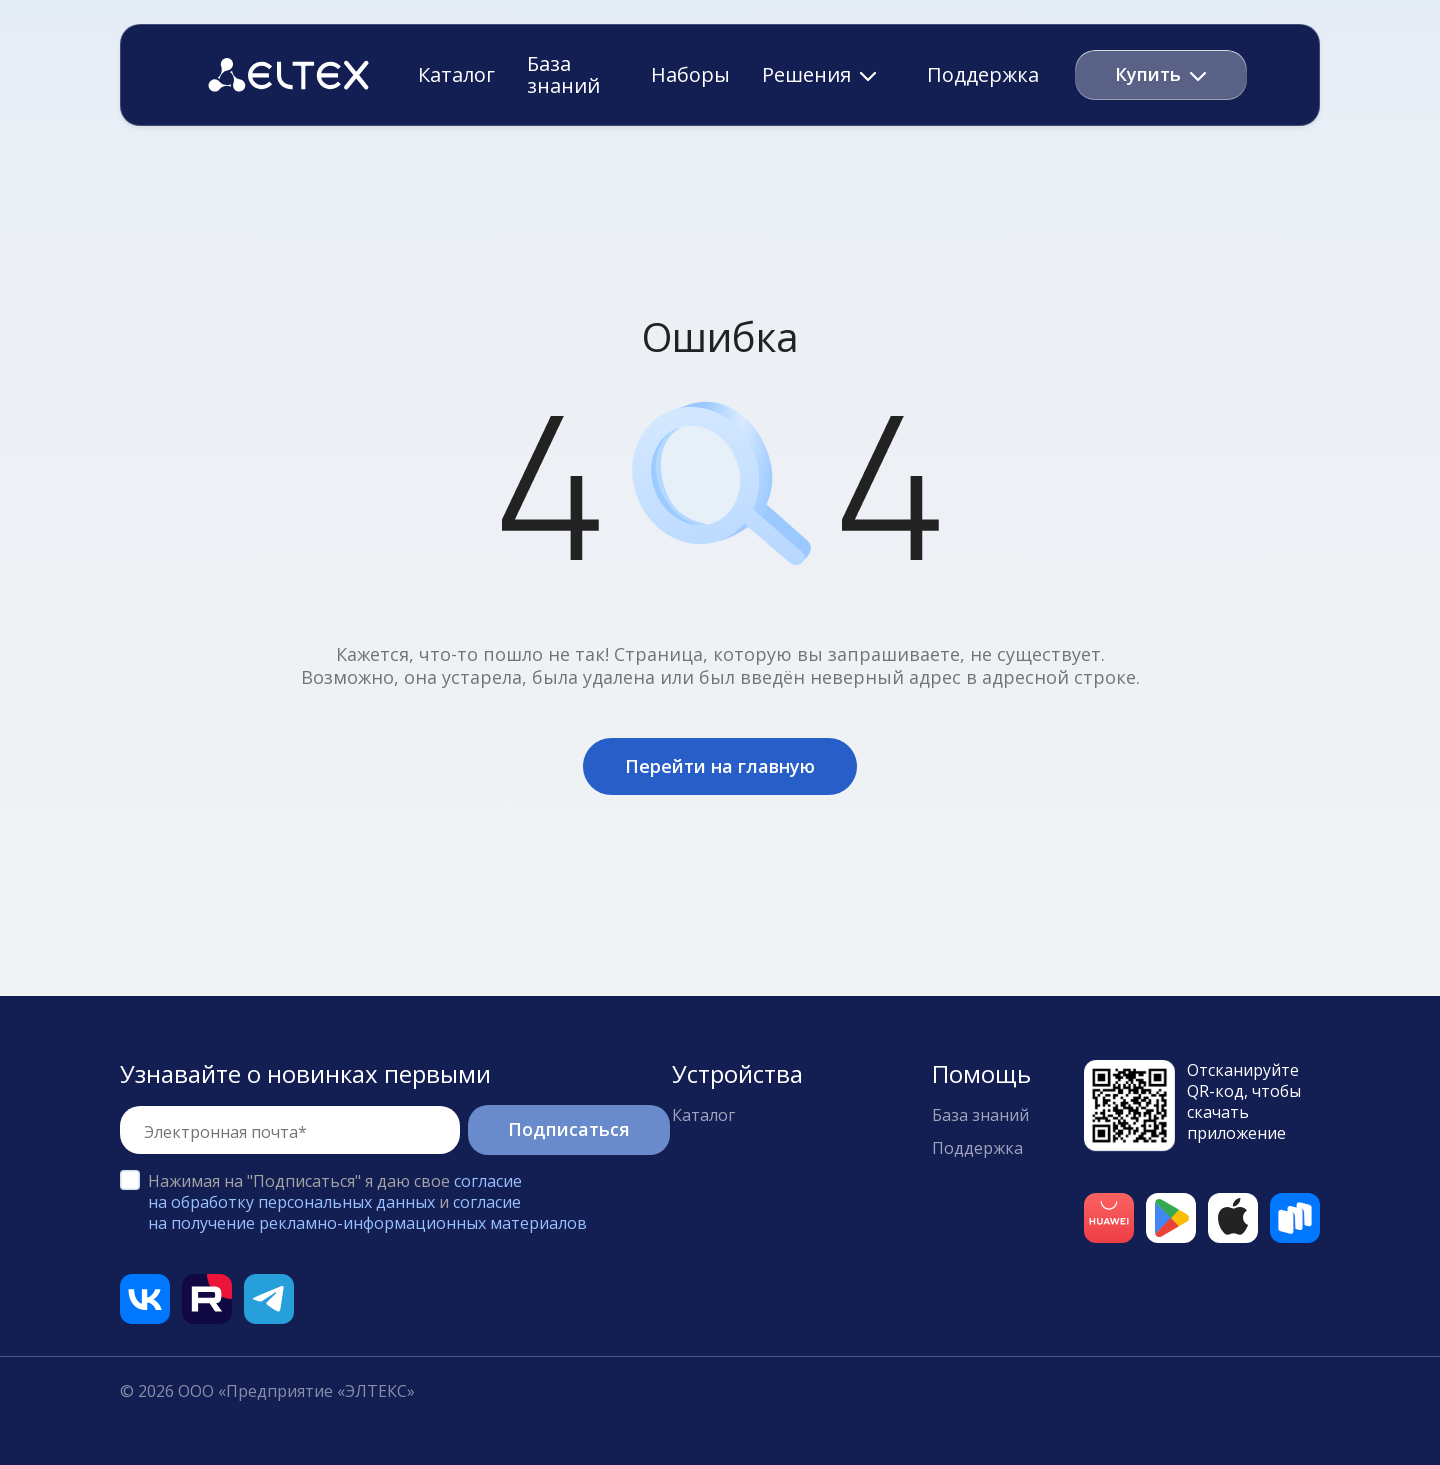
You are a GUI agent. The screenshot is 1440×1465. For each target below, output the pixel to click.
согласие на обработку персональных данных (335, 1191)
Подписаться (569, 1129)
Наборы (690, 75)
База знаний (563, 75)
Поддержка (983, 74)
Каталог (456, 75)
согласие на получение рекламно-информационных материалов (367, 1212)
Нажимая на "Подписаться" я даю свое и (367, 1202)
